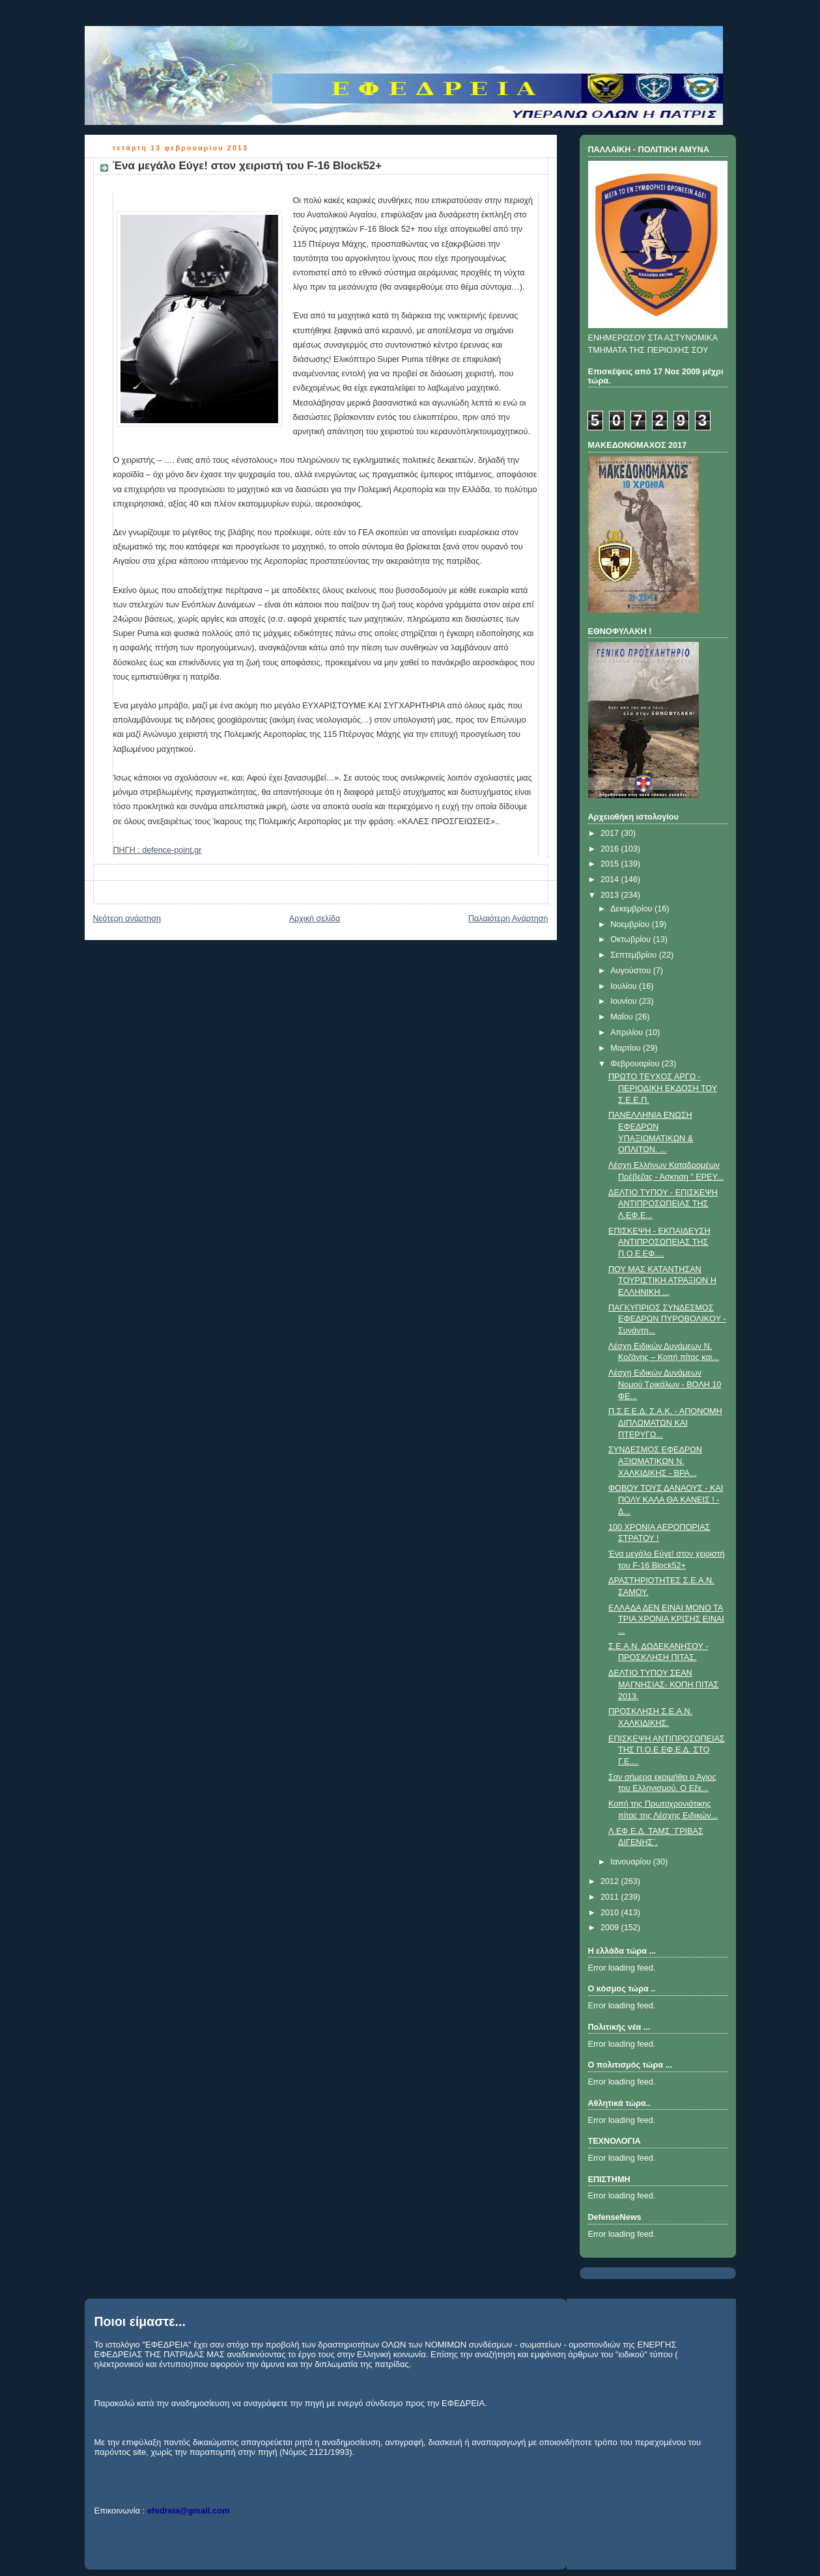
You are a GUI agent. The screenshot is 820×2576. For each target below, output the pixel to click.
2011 (611, 1897)
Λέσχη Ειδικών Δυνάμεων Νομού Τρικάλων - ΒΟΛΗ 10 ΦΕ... (664, 1384)
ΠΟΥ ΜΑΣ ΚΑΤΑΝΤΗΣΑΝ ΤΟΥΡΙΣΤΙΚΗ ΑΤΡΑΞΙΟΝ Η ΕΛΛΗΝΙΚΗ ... (662, 1281)
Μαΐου (622, 1016)
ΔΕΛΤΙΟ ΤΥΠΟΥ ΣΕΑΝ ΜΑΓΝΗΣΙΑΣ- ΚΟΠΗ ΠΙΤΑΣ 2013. (663, 1684)
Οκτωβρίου (631, 939)
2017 (611, 833)
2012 (611, 1881)
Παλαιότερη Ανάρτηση (508, 918)
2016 (611, 848)
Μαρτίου (626, 1048)
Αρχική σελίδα (315, 918)
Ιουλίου (624, 986)
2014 (611, 879)
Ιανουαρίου (631, 1861)
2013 (611, 895)
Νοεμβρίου (631, 924)
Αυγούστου (631, 970)
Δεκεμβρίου (632, 908)
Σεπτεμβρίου (634, 955)
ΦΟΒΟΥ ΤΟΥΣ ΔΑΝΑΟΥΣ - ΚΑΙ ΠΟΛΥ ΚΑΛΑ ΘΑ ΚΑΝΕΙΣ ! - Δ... (665, 1500)
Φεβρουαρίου (636, 1063)
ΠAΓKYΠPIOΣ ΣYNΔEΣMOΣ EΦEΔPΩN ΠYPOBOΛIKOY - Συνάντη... (667, 1319)
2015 (611, 863)
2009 (611, 1927)
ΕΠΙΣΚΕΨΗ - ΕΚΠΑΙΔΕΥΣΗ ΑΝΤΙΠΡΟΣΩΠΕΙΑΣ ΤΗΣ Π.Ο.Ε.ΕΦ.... (659, 1242)
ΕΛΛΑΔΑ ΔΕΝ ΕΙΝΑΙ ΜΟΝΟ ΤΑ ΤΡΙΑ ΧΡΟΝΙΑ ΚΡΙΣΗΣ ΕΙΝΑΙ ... (666, 1619)
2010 (611, 1912)
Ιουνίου (624, 1001)
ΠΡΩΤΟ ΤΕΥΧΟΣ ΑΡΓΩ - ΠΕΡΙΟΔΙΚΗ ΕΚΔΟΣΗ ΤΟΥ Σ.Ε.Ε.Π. (662, 1088)
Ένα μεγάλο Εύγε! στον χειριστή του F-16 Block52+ (247, 165)
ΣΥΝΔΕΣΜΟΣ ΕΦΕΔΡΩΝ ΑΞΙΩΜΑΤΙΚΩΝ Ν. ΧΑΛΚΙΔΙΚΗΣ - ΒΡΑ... (655, 1461)
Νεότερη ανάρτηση (127, 918)
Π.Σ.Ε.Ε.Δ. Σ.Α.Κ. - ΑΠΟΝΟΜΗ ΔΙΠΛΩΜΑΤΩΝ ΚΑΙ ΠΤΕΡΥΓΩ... (665, 1423)
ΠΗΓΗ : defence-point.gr (157, 850)
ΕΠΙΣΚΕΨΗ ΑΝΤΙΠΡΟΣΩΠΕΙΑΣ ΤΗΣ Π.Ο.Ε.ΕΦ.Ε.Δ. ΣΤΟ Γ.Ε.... (666, 1750)
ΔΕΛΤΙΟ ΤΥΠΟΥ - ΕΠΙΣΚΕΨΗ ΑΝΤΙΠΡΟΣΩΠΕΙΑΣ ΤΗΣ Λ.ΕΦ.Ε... (663, 1204)
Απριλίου (627, 1032)
